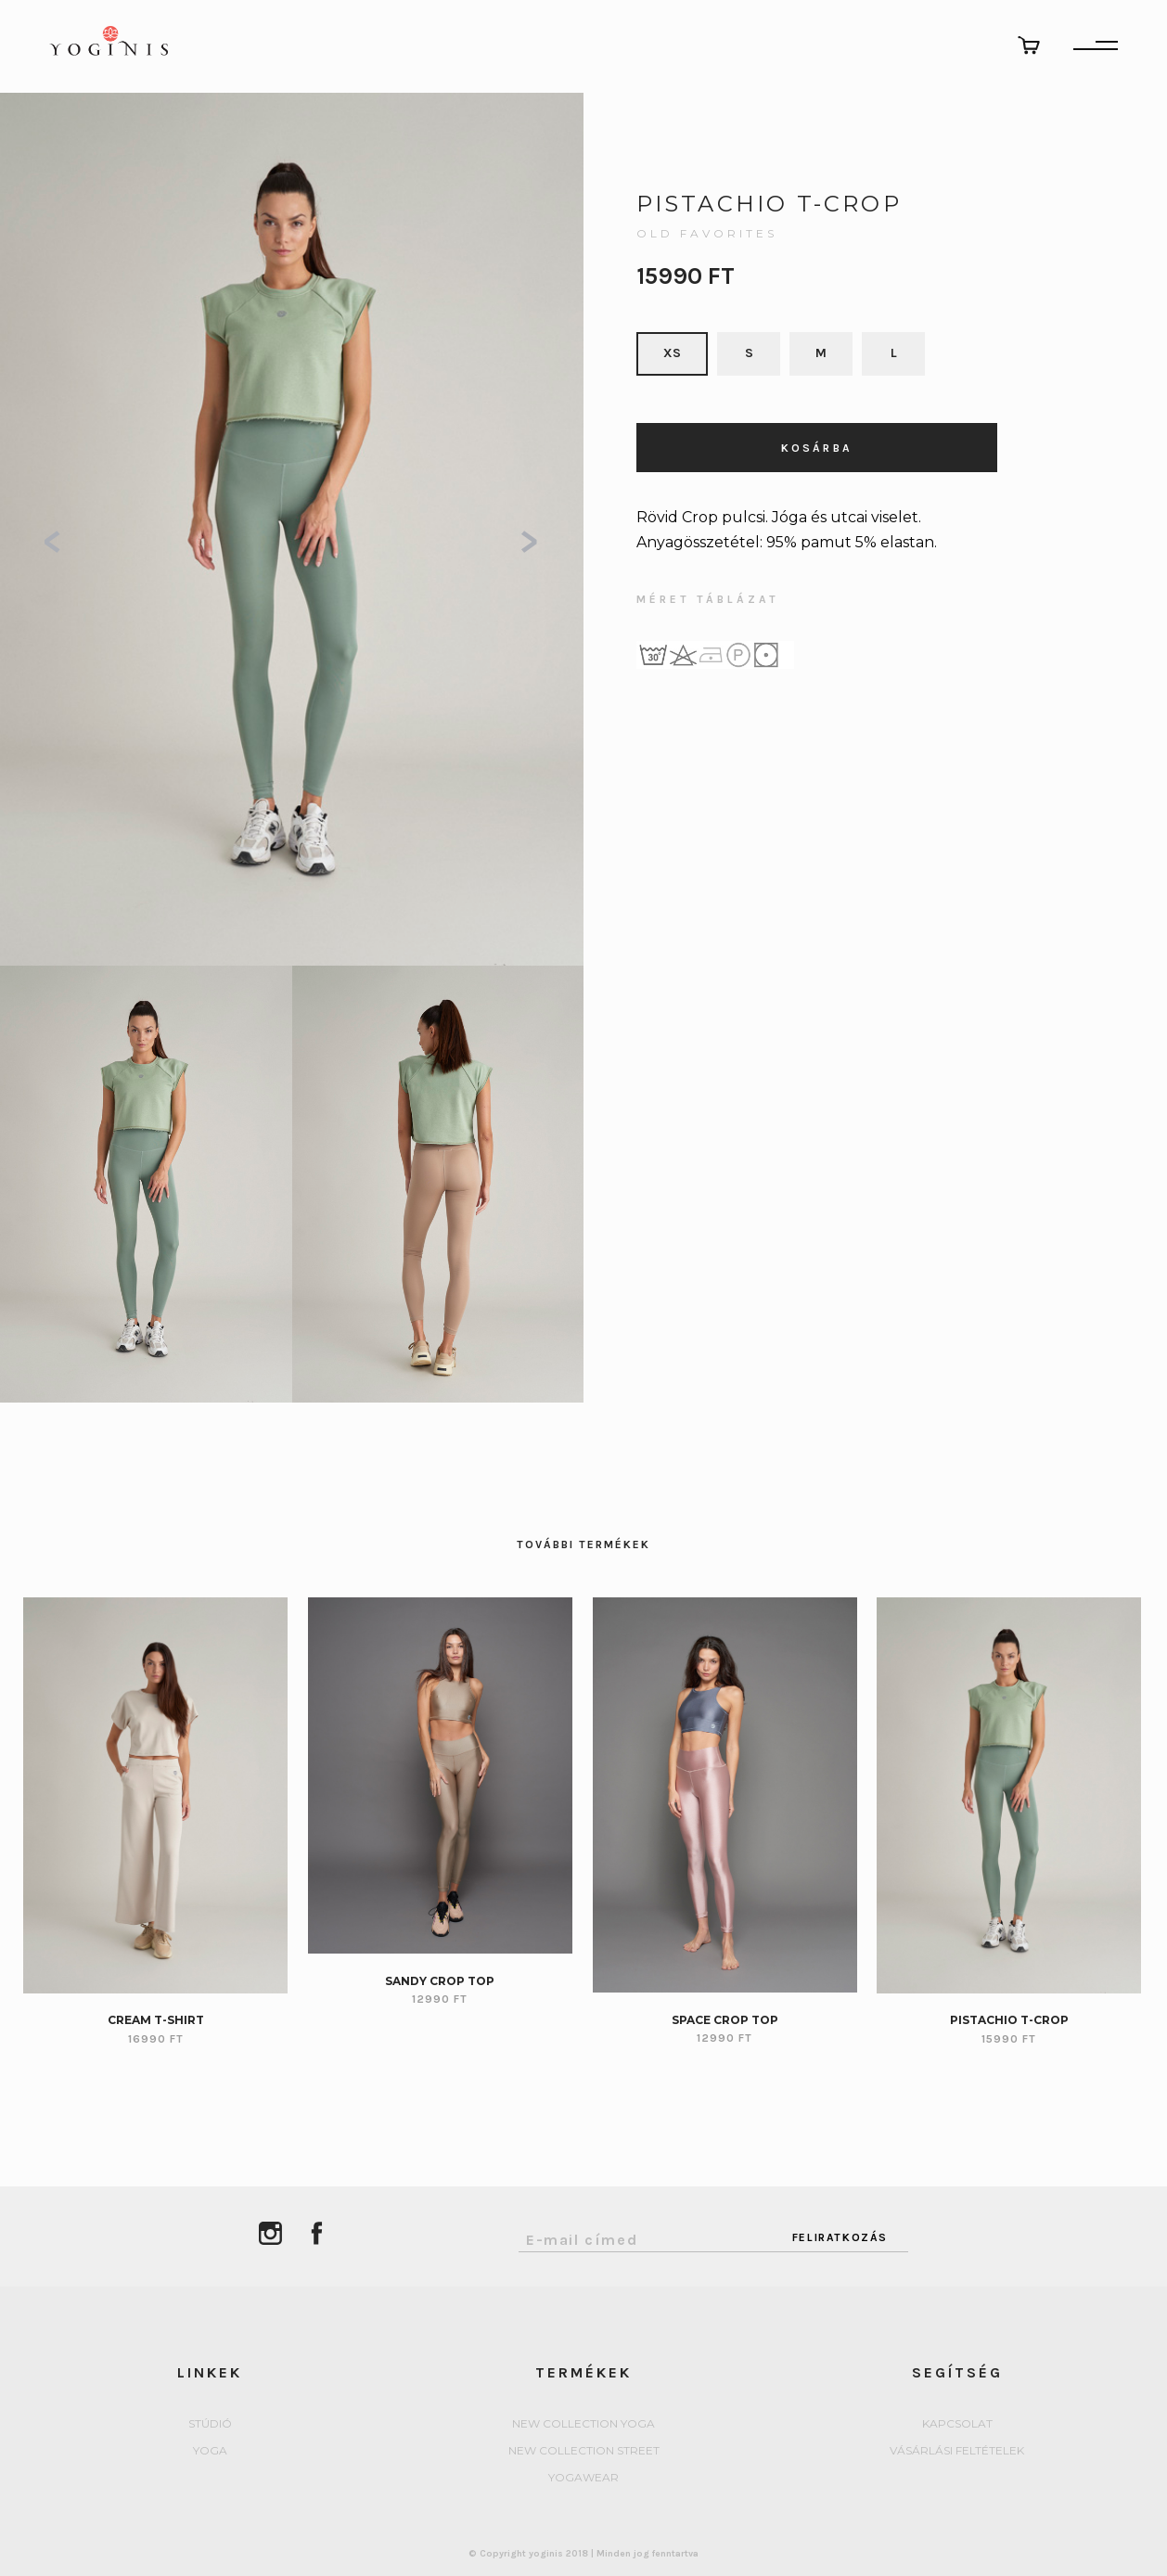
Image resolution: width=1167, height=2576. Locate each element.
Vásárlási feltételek (957, 2451)
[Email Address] (645, 2235)
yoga (210, 2451)
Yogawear (583, 2478)
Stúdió (210, 2424)
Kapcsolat (957, 2424)
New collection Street (584, 2451)
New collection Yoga (583, 2424)
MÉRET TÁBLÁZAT (707, 600)
